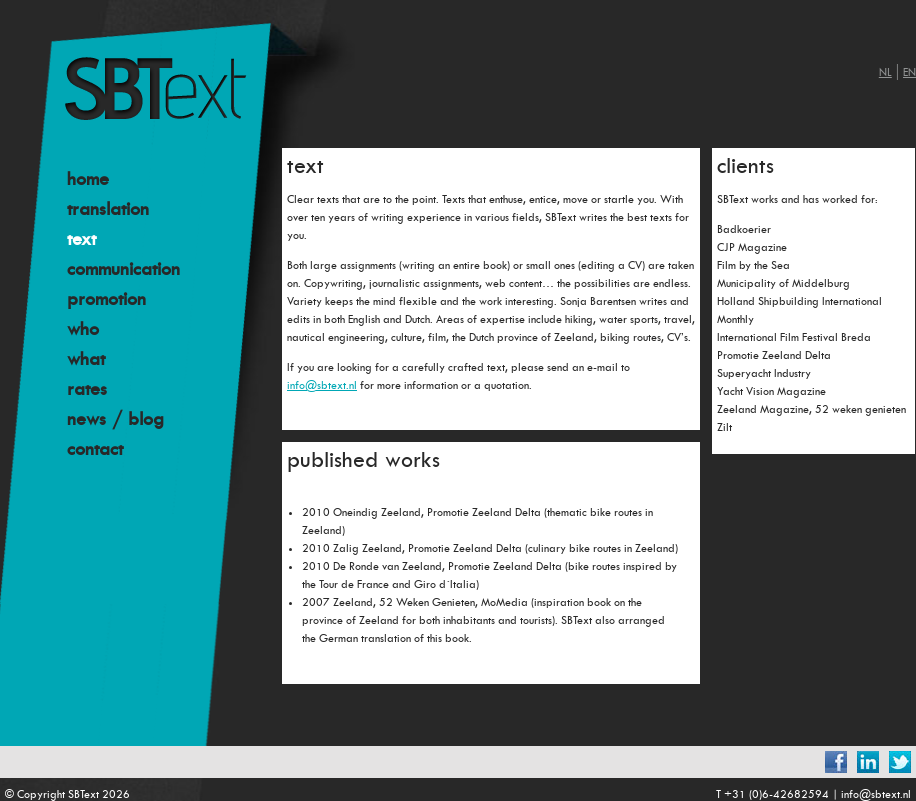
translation (108, 209)
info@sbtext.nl (322, 385)
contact (95, 449)
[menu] (175, 314)
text (81, 239)
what (86, 359)
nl (885, 72)
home (88, 179)
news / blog (115, 419)
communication (123, 269)
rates (87, 389)
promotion (106, 299)
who (83, 329)
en (909, 72)
